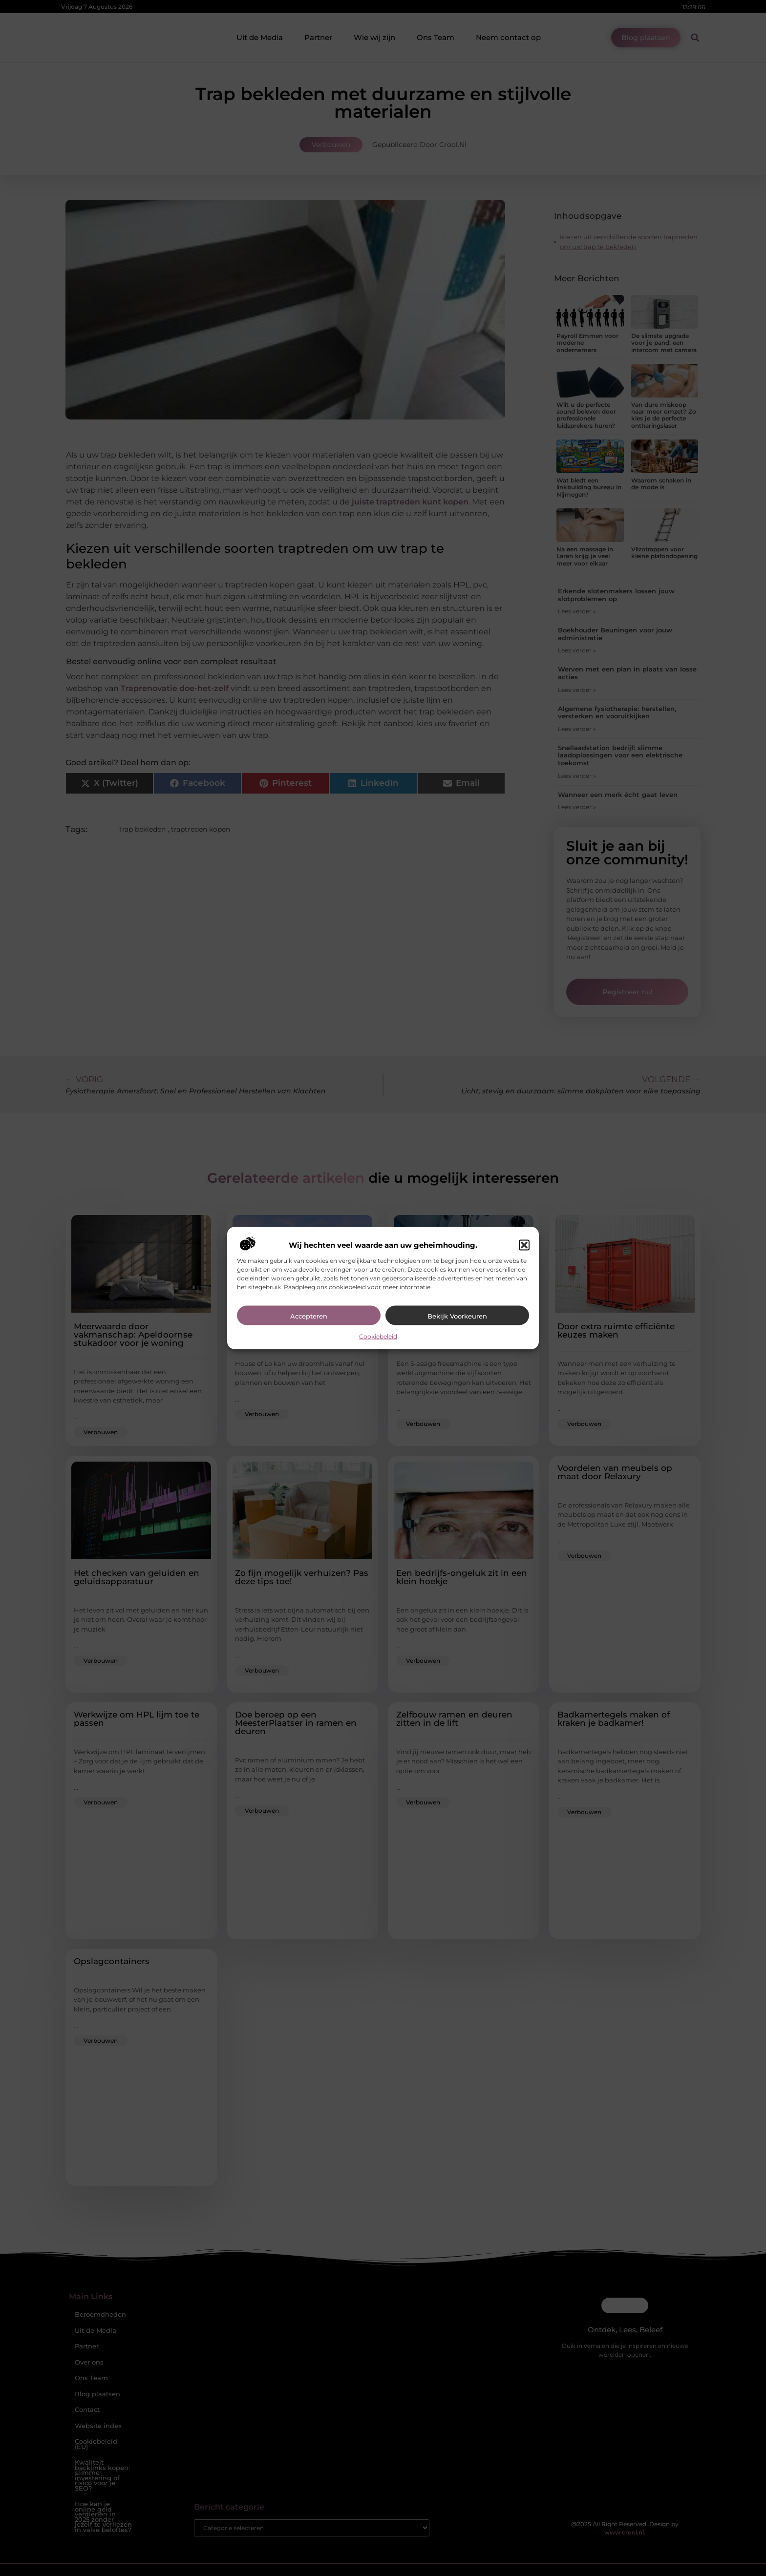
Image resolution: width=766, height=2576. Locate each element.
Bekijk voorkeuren (457, 1316)
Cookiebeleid (378, 1336)
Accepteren (308, 1316)
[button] (524, 1245)
